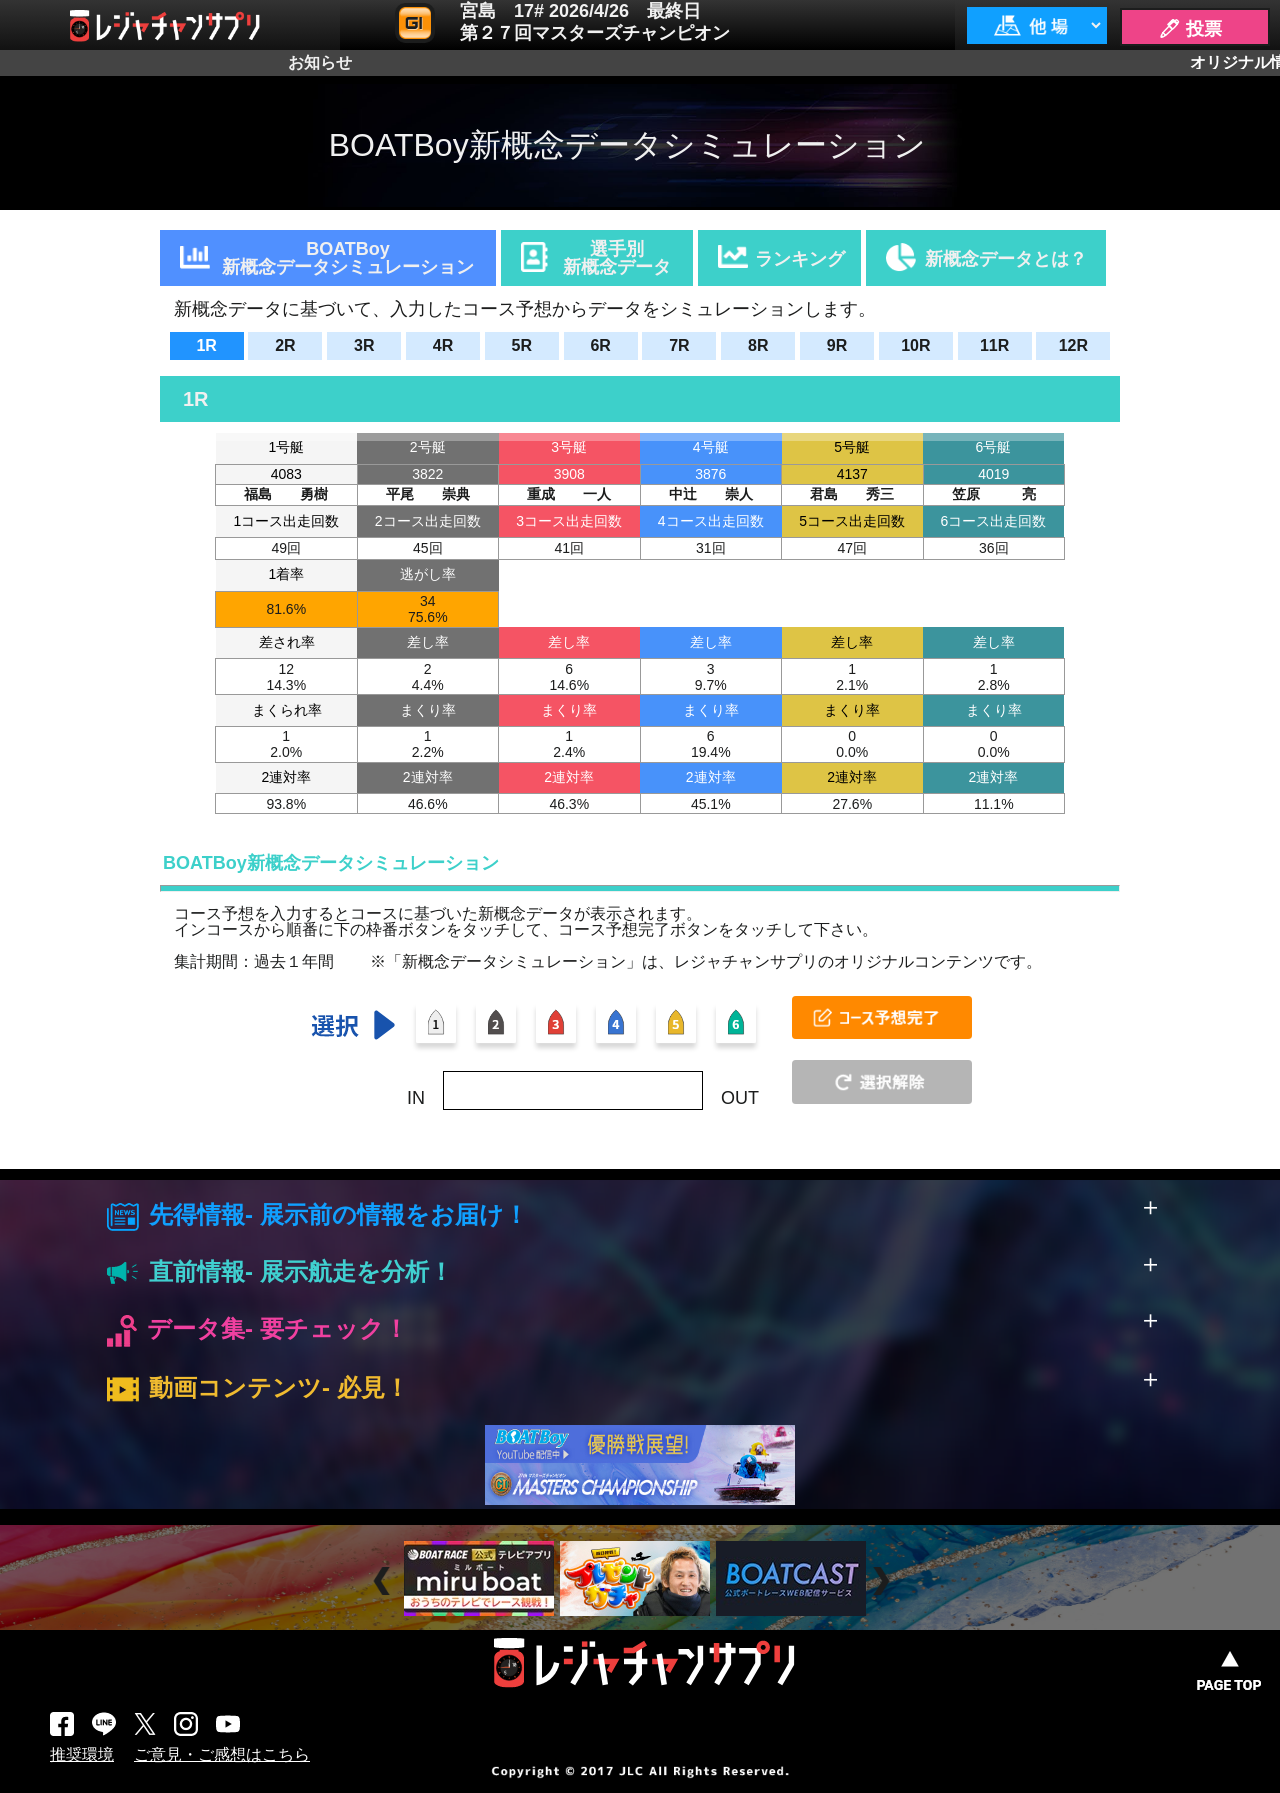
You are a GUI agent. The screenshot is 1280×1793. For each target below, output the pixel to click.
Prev (384, 1581)
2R (285, 345)
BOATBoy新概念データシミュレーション (348, 258)
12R (1073, 345)
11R (994, 345)
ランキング (800, 259)
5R (522, 345)
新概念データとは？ (1006, 259)
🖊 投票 (1190, 29)
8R (758, 345)
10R (915, 345)
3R (364, 345)
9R (837, 345)
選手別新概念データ (617, 258)
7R (679, 345)
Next (883, 1581)
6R (600, 345)
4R (443, 345)
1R (206, 345)
